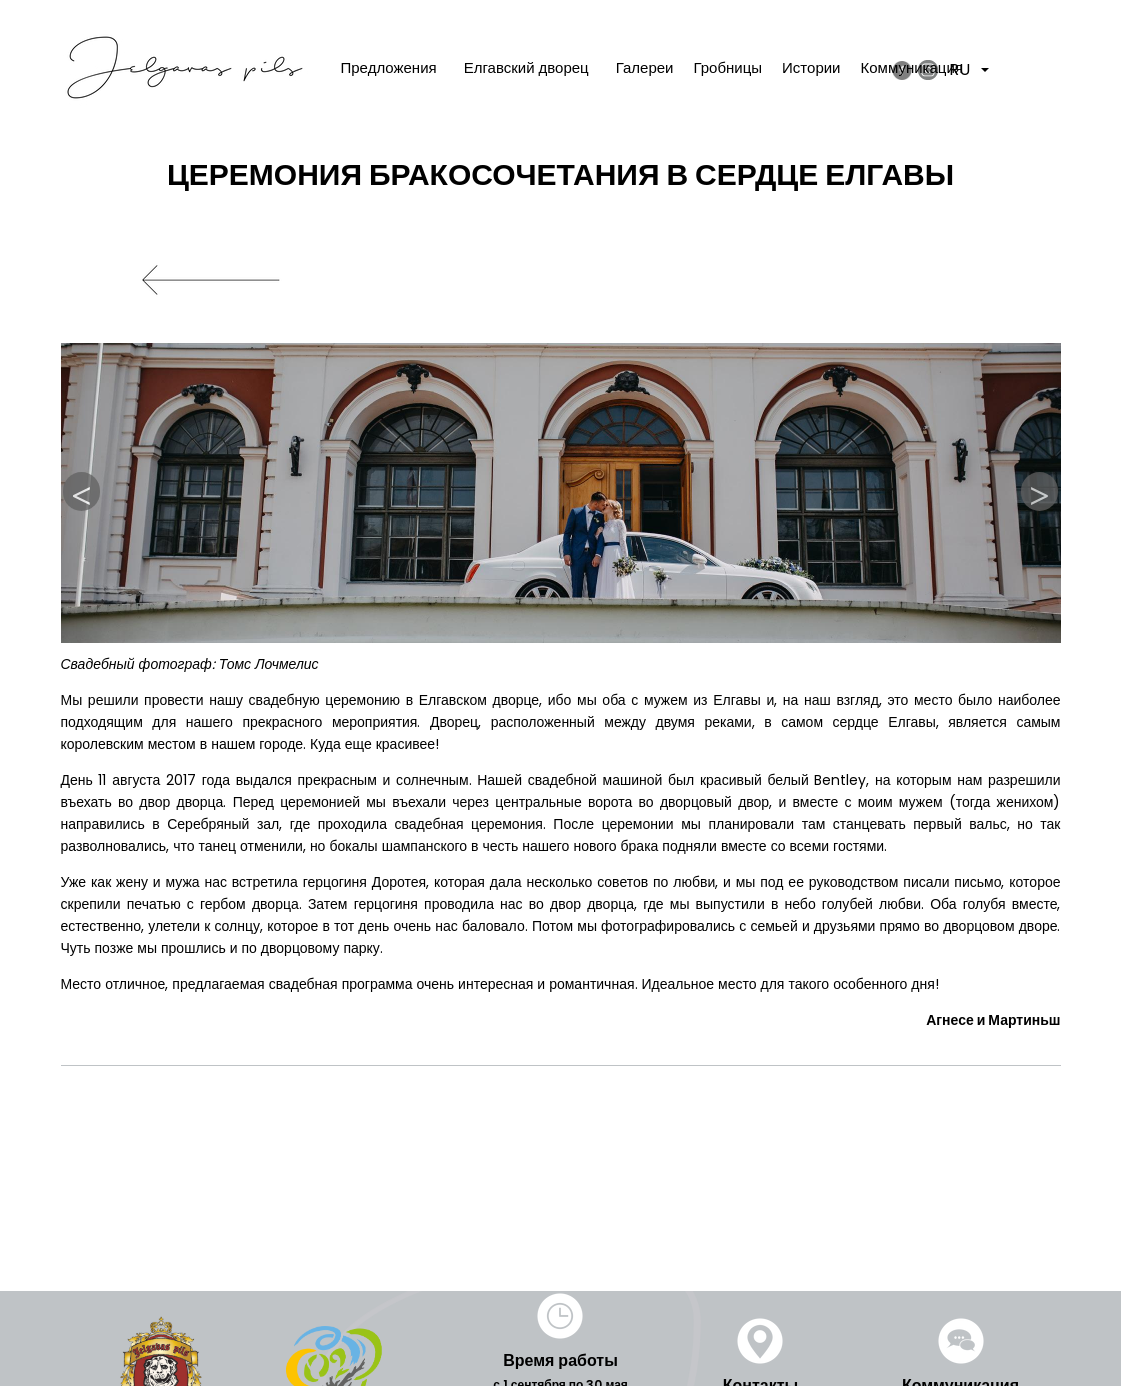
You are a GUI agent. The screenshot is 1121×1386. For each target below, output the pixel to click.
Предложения (389, 67)
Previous (82, 492)
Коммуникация (912, 67)
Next (1040, 492)
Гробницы (727, 67)
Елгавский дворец (526, 67)
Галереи (645, 67)
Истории (811, 67)
